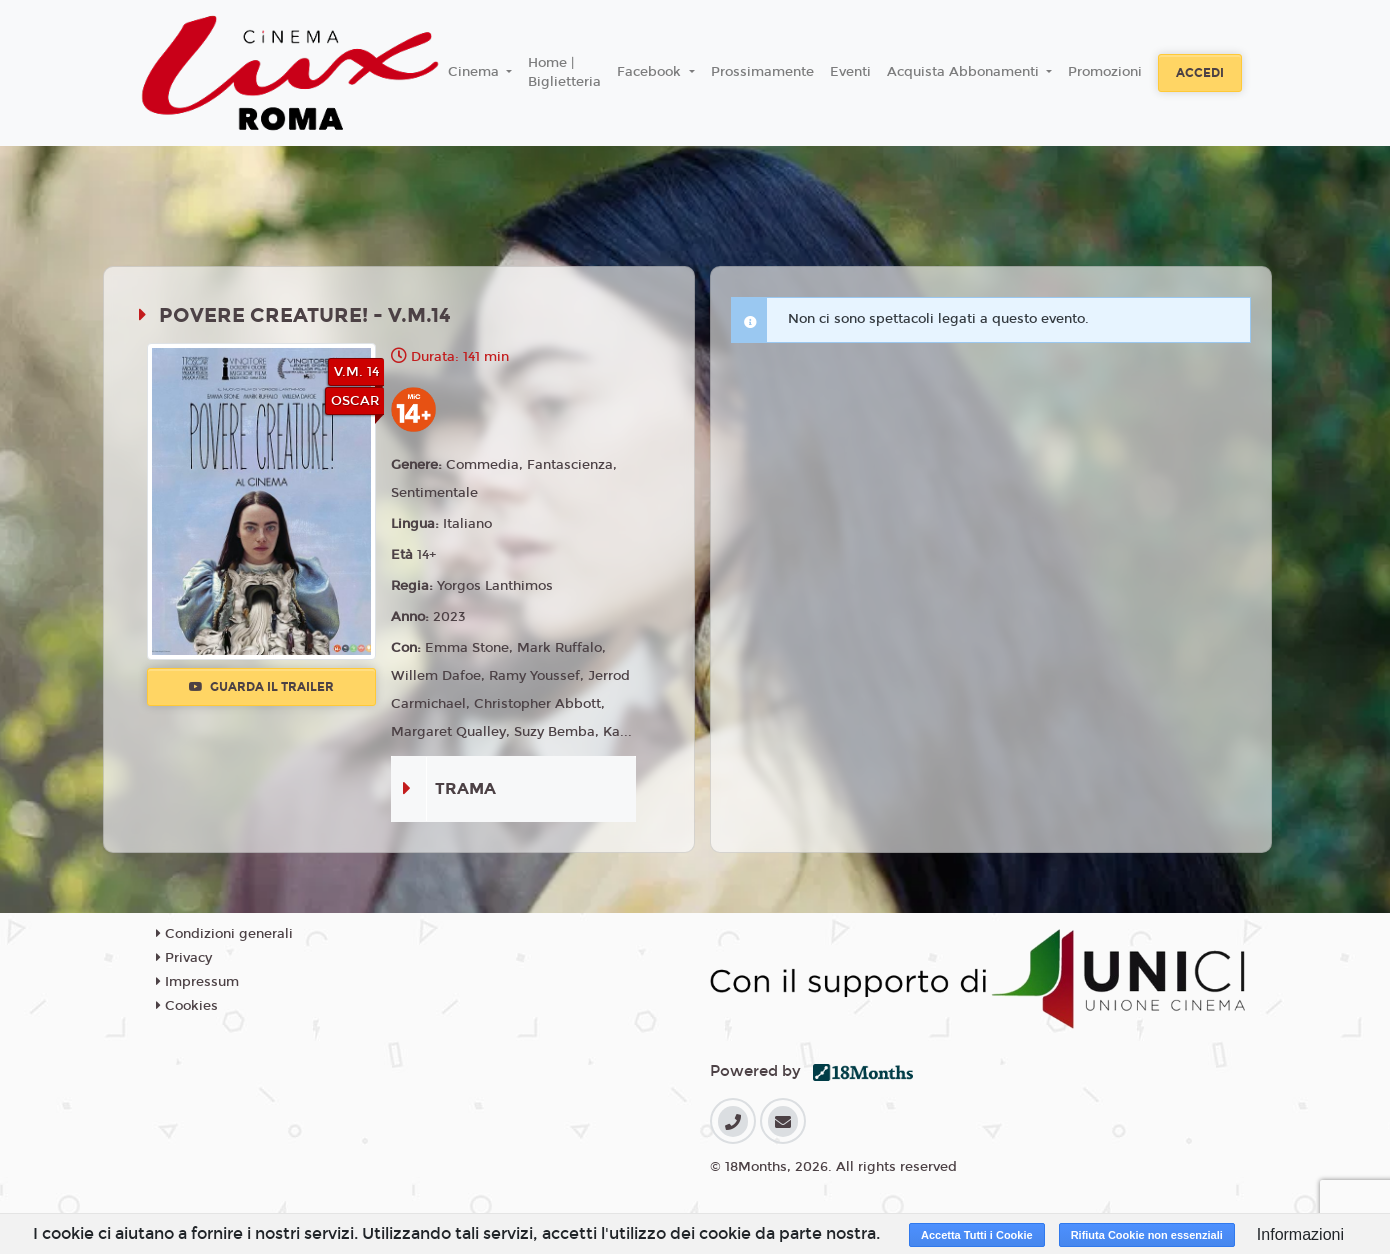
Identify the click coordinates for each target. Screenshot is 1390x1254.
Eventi (850, 72)
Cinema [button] (475, 72)
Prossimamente (762, 72)
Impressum (197, 982)
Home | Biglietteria (564, 73)
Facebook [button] (651, 72)
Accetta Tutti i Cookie (977, 1235)
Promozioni (1105, 72)
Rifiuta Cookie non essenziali (1147, 1235)
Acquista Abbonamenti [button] (965, 72)
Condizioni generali (224, 934)
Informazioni (1300, 1234)
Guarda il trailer (261, 687)
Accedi (1200, 73)
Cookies (187, 1006)
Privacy (184, 958)
